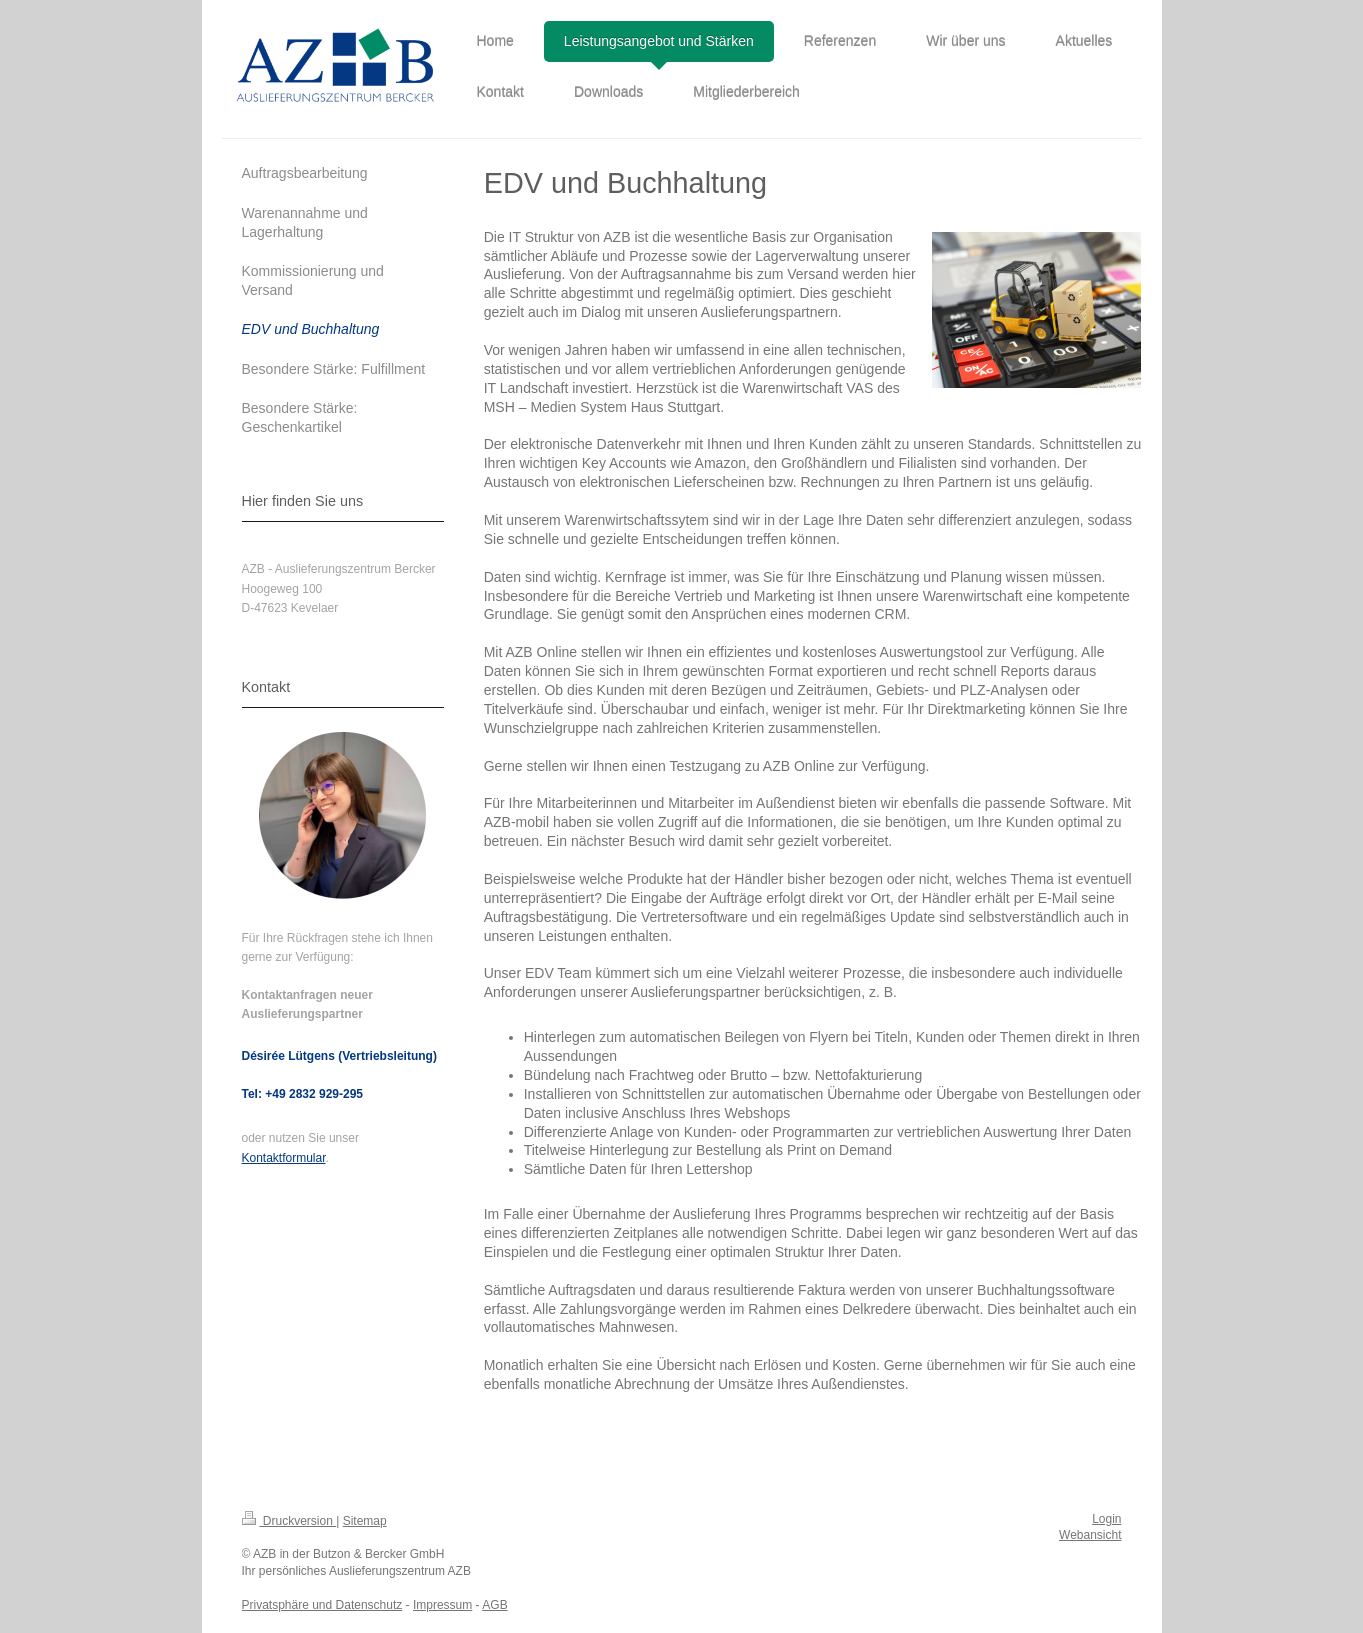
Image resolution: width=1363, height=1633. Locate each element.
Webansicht (1090, 1535)
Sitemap (365, 1521)
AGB (494, 1605)
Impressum (442, 1605)
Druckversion (289, 1521)
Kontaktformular (284, 1158)
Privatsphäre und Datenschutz (322, 1605)
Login (1106, 1519)
